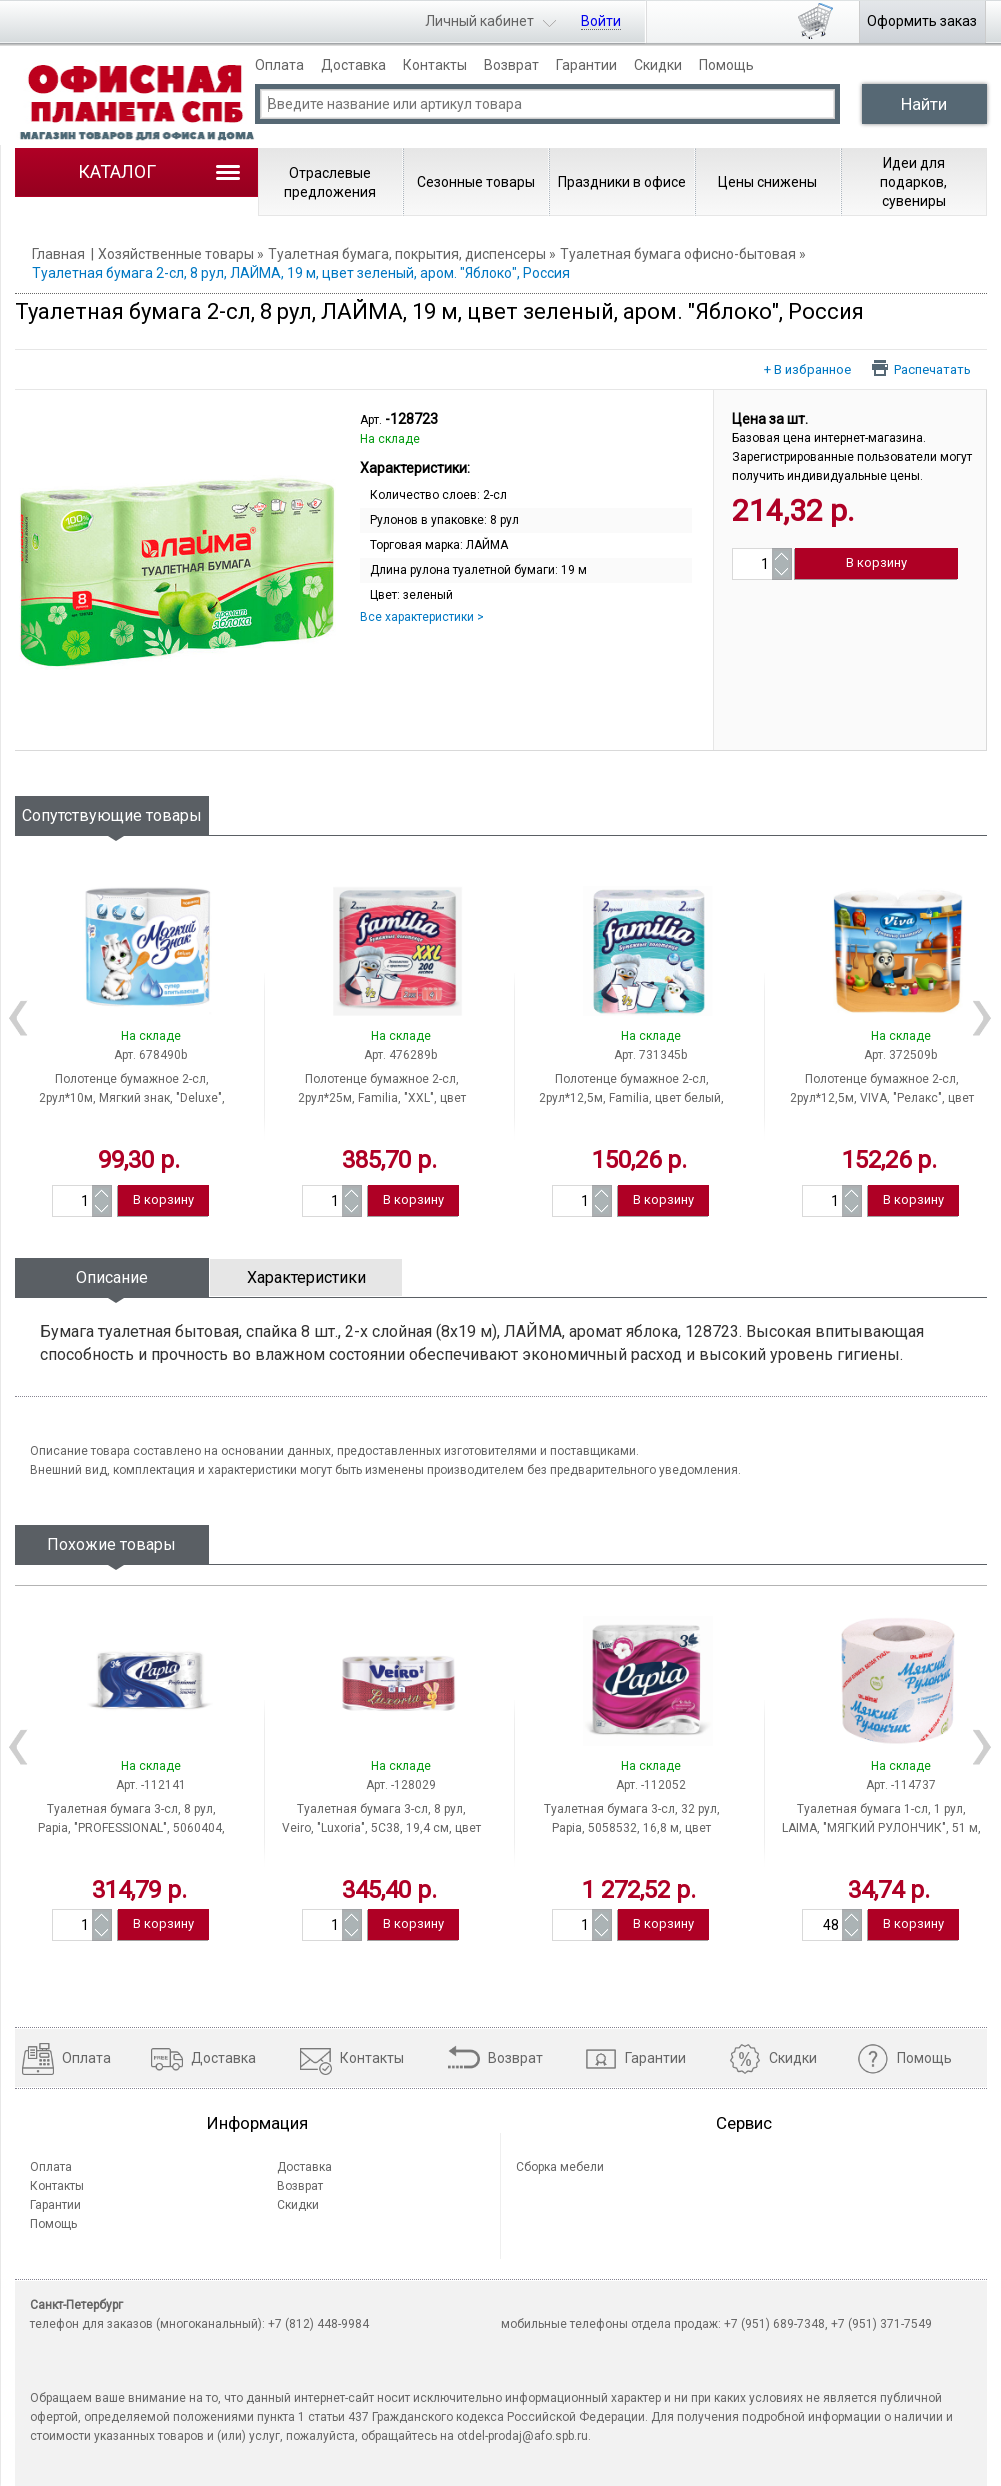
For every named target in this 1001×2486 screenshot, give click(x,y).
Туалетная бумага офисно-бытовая (678, 254)
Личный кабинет (479, 21)
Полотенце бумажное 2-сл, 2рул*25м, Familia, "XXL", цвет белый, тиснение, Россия (382, 1098)
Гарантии (586, 65)
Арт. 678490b (150, 1055)
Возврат (511, 65)
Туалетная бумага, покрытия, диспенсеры (407, 254)
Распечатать (932, 369)
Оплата (279, 65)
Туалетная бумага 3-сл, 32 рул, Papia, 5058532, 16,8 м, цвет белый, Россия (632, 1828)
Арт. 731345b (650, 1055)
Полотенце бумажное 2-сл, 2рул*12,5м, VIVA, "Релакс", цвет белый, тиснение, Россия (882, 1098)
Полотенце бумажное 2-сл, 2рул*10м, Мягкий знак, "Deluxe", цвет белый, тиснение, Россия (132, 1098)
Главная (58, 254)
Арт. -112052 (651, 1785)
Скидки (658, 65)
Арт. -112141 (151, 1785)
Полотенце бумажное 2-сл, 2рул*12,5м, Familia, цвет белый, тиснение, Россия (631, 1098)
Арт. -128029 (401, 1785)
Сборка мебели (560, 2167)
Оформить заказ (922, 21)
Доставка (353, 65)
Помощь (726, 65)
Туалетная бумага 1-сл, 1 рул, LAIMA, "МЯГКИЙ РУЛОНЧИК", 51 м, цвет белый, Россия (881, 1828)
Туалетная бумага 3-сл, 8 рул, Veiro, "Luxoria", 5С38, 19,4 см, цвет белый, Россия (381, 1828)
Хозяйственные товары (176, 254)
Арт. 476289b (400, 1055)
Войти (601, 21)
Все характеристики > (422, 617)
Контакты (435, 65)
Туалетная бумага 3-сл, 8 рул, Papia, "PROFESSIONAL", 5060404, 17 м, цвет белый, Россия (131, 1828)
